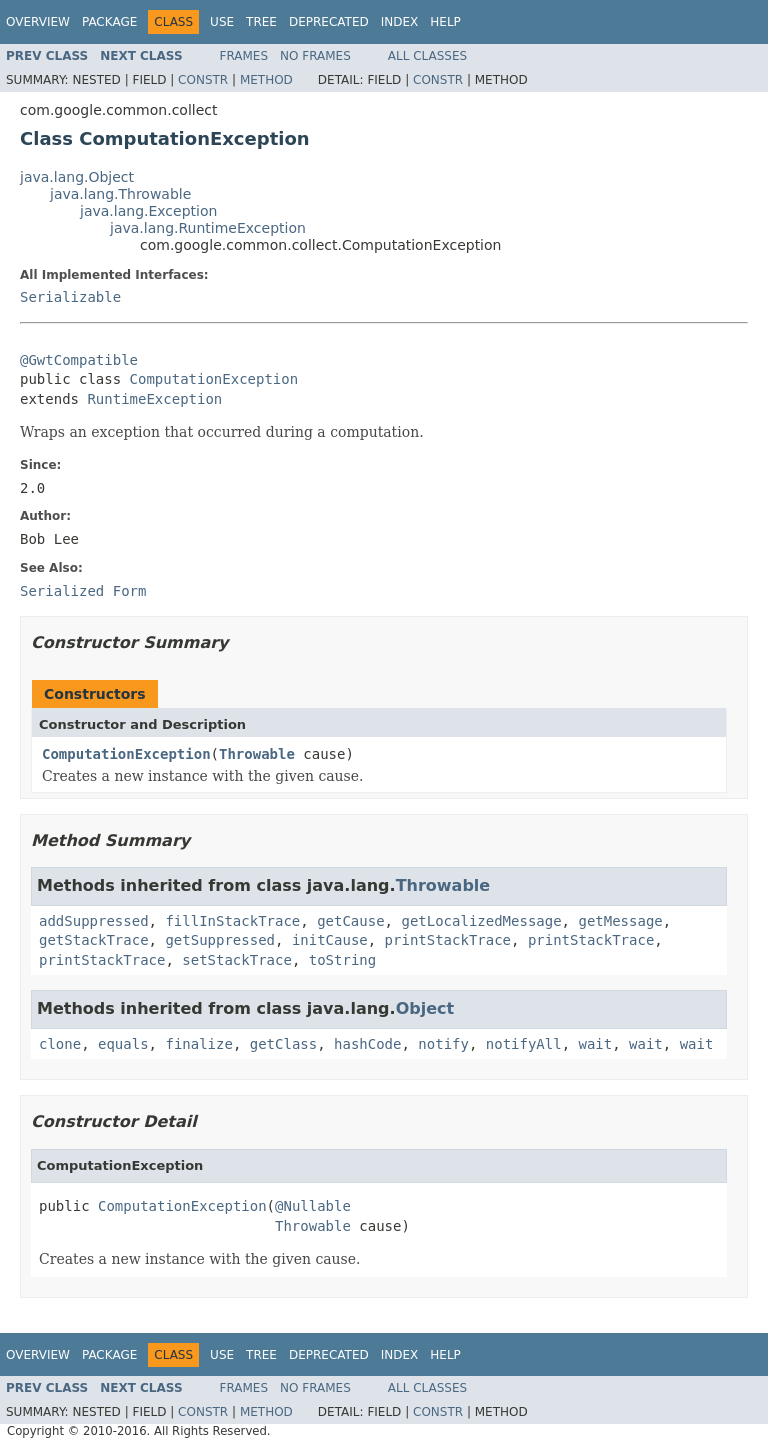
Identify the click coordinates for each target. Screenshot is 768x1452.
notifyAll (524, 1044)
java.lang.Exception (148, 211)
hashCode (367, 1044)
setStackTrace (237, 960)
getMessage (620, 921)
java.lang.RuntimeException (208, 228)
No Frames (315, 56)
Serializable (70, 297)
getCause (350, 921)
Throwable (257, 754)
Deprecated (329, 22)
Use (222, 22)
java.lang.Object (77, 177)
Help (445, 22)
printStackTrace (448, 940)
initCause (330, 940)
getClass (283, 1044)
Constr (203, 80)
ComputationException (214, 379)
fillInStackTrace (232, 921)
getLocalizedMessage (481, 921)
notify (443, 1044)
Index (400, 22)
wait (596, 1044)
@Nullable (313, 1206)
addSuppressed (94, 921)
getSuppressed (220, 940)
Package (109, 22)
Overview (38, 22)
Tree (261, 22)
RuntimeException (154, 399)
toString (342, 960)
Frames (244, 56)
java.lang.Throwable (120, 194)
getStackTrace (94, 940)
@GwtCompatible (79, 360)
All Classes (427, 56)
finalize (198, 1044)
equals (123, 1044)
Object (425, 1008)
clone (60, 1044)
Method (266, 80)
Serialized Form (83, 591)
